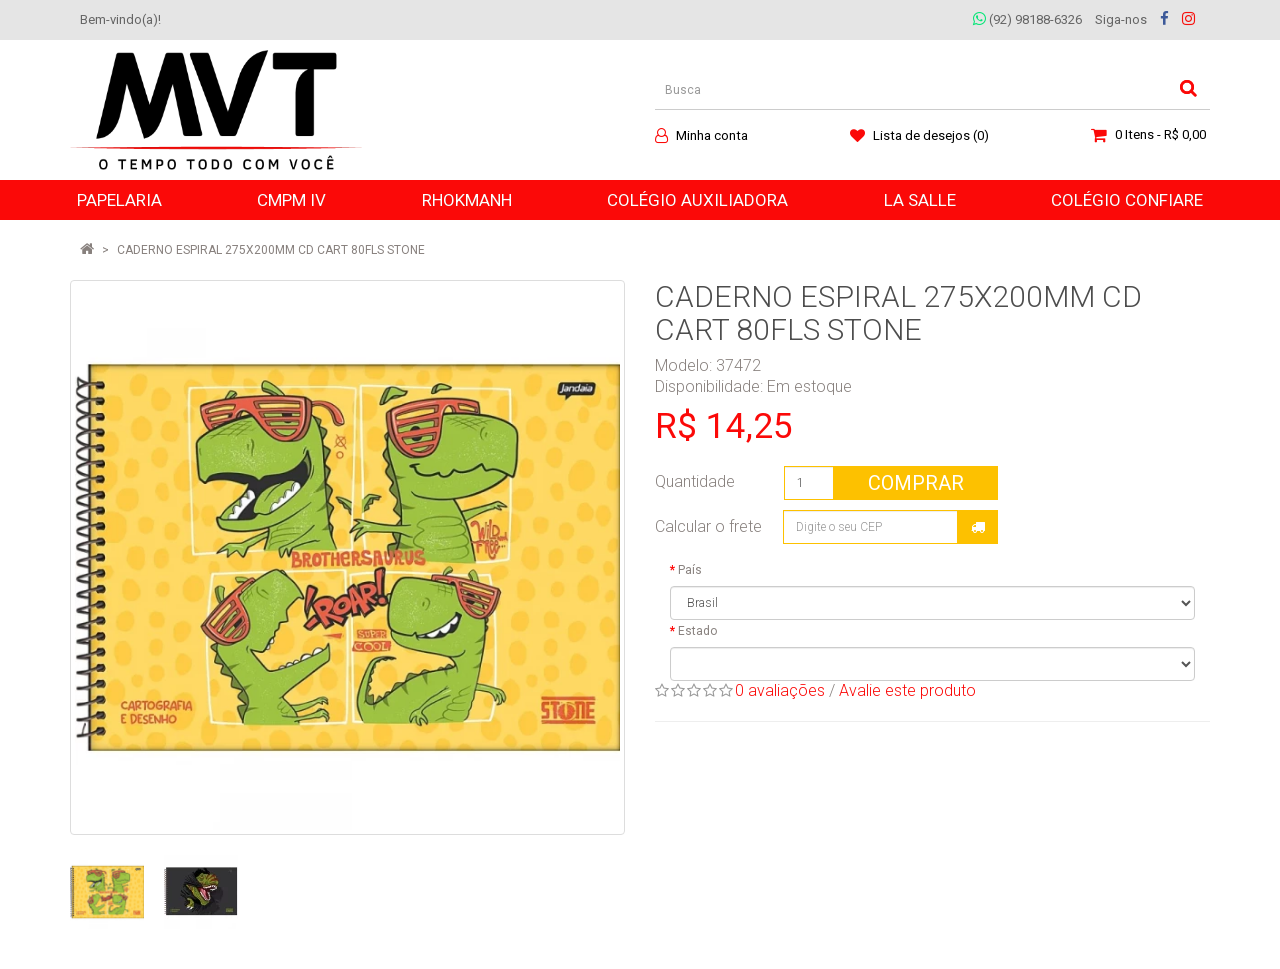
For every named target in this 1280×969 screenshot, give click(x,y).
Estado (697, 631)
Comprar (916, 483)
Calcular (978, 527)
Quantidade (695, 481)
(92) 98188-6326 (1027, 19)
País (690, 570)
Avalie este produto (907, 690)
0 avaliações (780, 690)
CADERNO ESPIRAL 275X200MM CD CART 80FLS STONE (271, 250)
